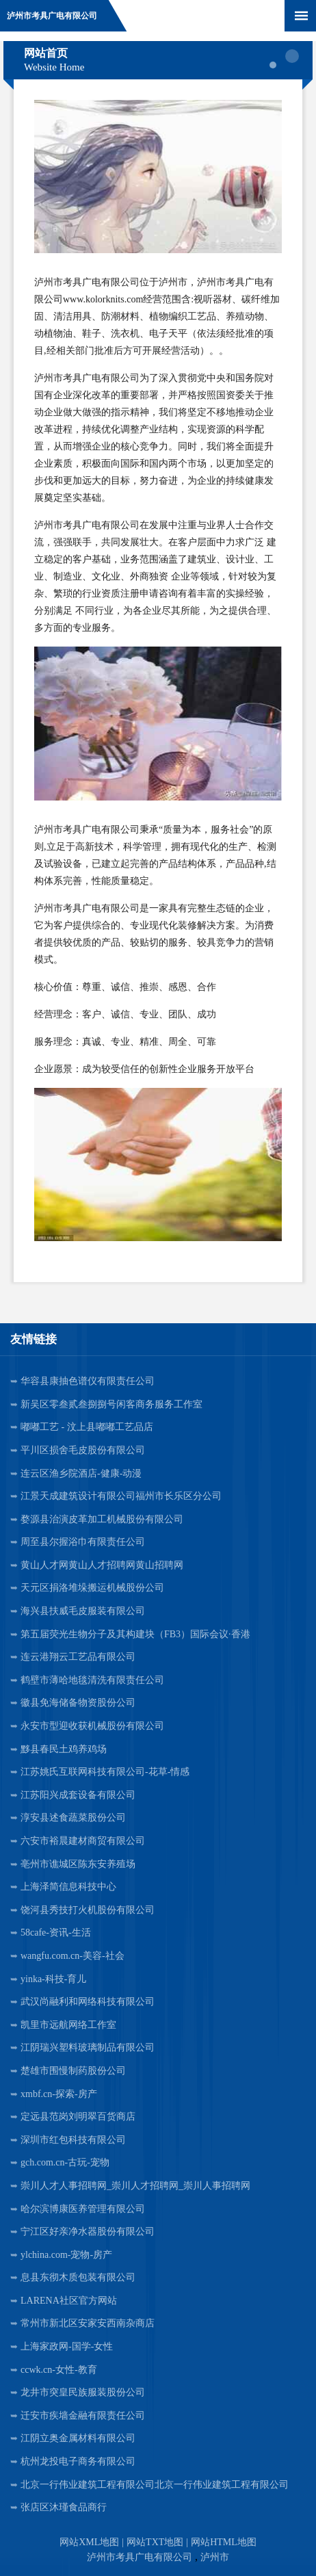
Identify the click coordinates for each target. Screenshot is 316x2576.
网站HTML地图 (223, 2542)
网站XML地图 (89, 2542)
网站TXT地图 (155, 2542)
